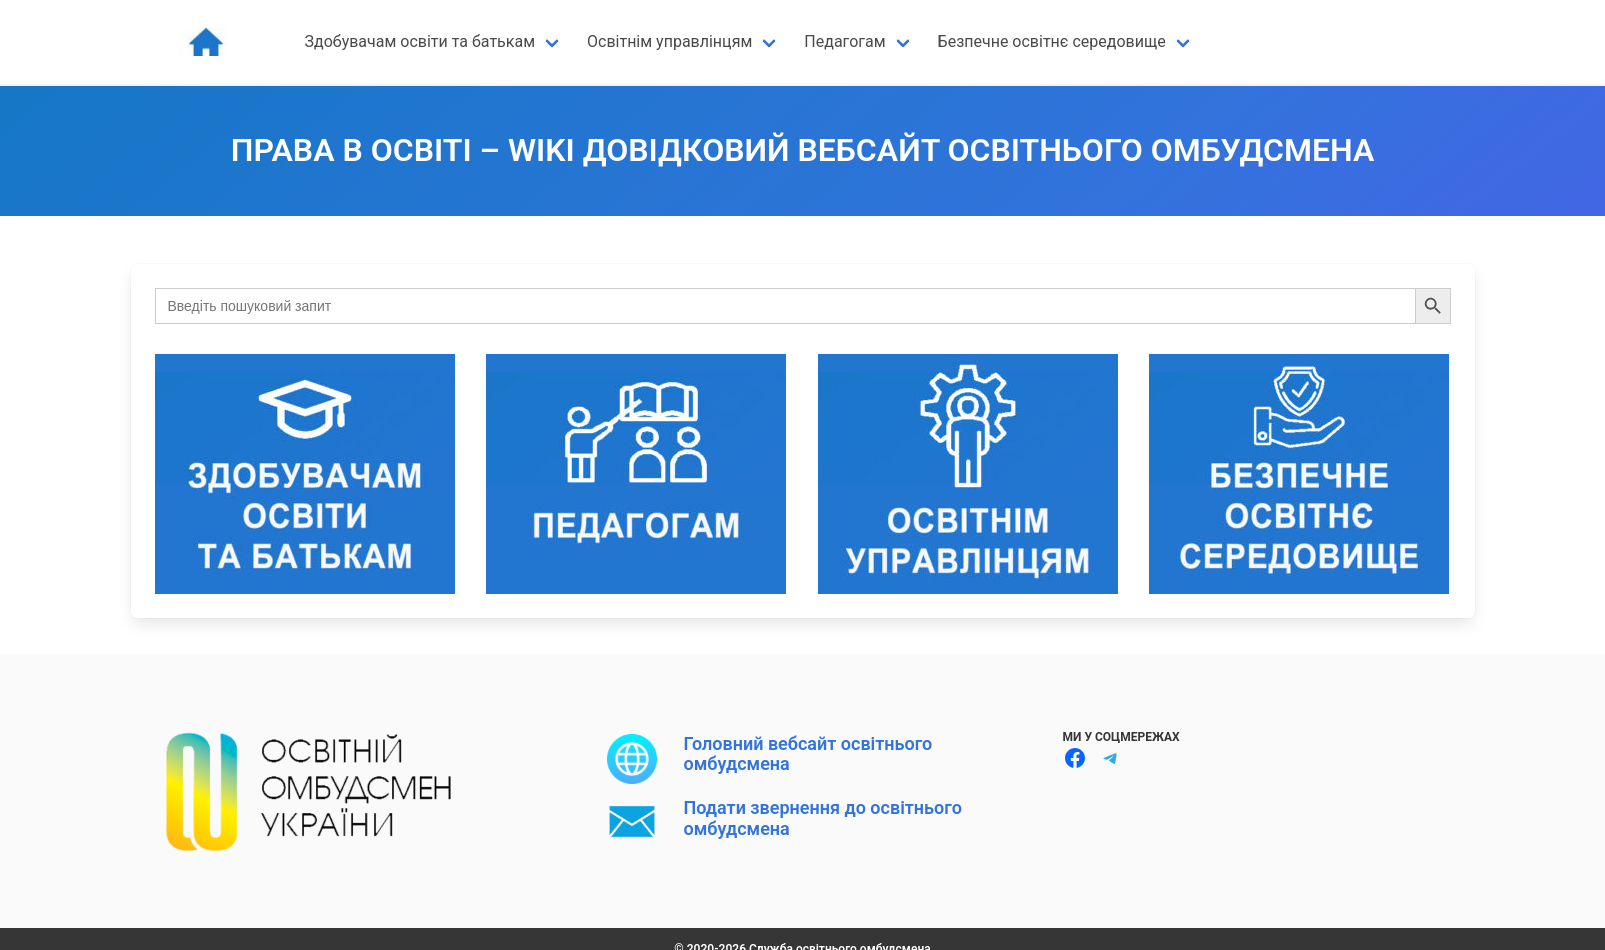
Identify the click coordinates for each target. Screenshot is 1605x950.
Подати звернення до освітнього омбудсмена (823, 817)
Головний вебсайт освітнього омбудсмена (808, 753)
